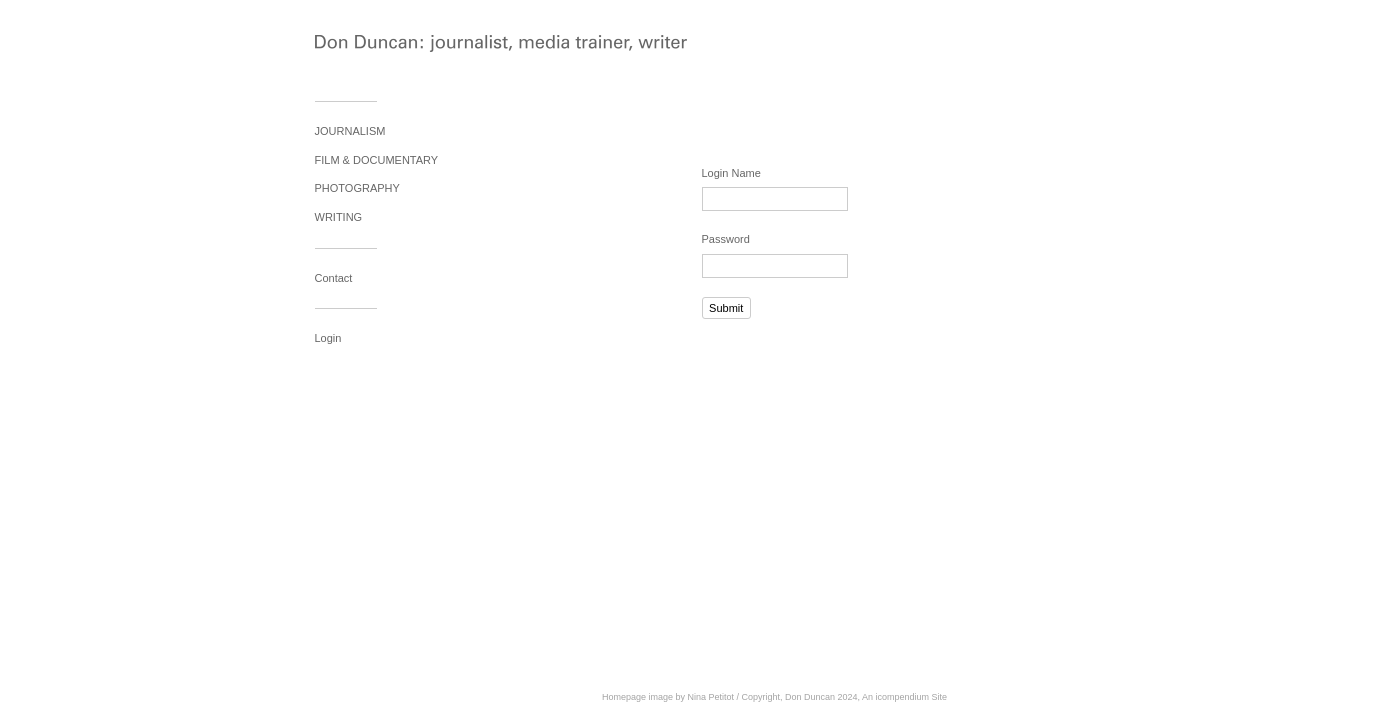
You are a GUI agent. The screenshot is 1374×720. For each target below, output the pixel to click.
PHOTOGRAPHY (357, 188)
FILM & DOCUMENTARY (377, 160)
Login (328, 338)
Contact (334, 278)
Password (726, 239)
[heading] (365, 45)
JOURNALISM (350, 131)
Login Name (731, 173)
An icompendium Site (904, 697)
